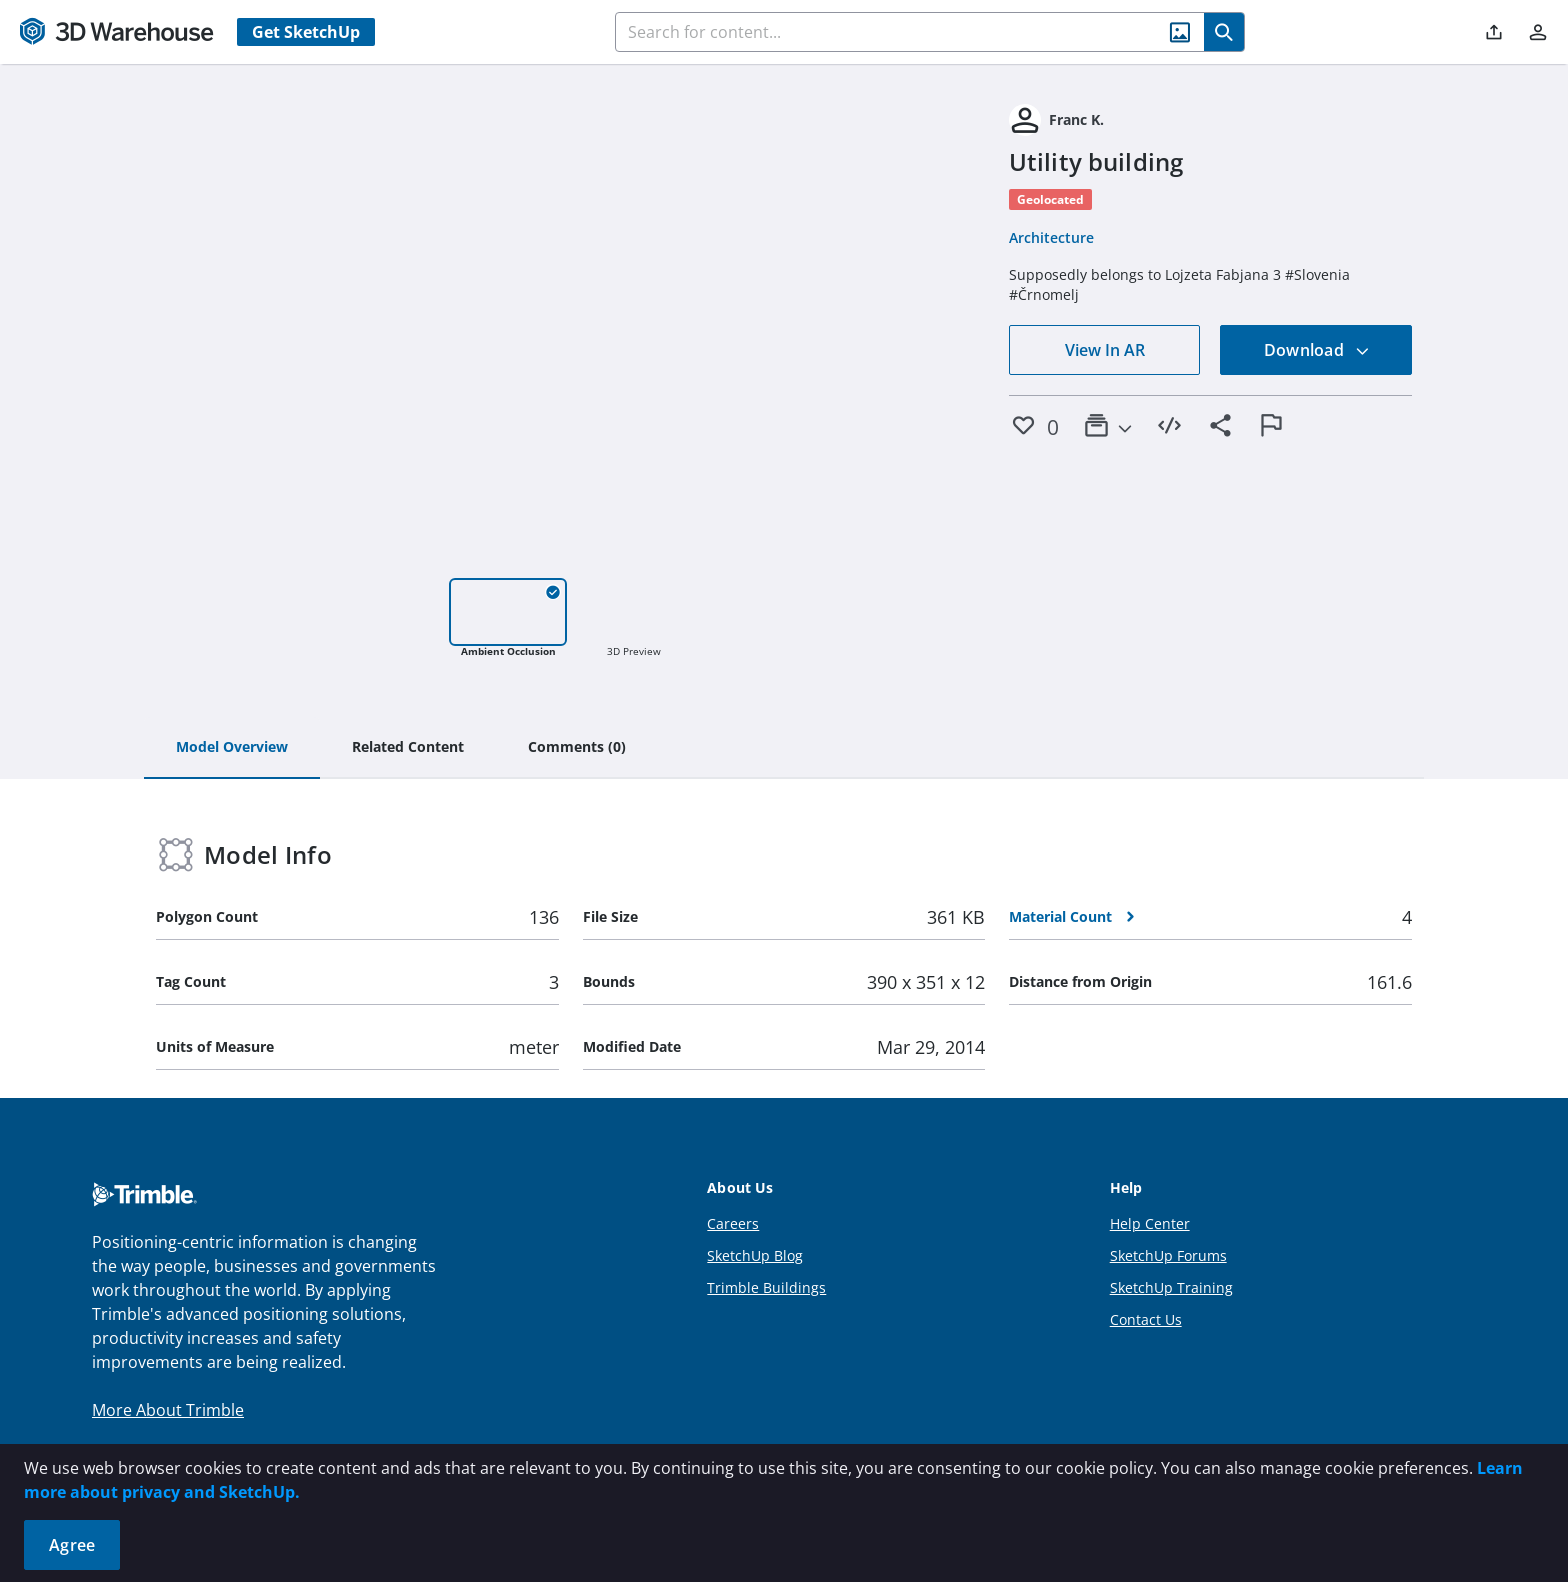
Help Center (1150, 1223)
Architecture (1051, 237)
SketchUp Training (1171, 1287)
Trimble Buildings (766, 1287)
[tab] (232, 748)
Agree (72, 1545)
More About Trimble (168, 1410)
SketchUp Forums (1168, 1255)
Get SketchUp (306, 32)
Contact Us (1146, 1319)
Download (1317, 350)
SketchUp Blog (755, 1255)
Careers (733, 1223)
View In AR (1105, 350)
